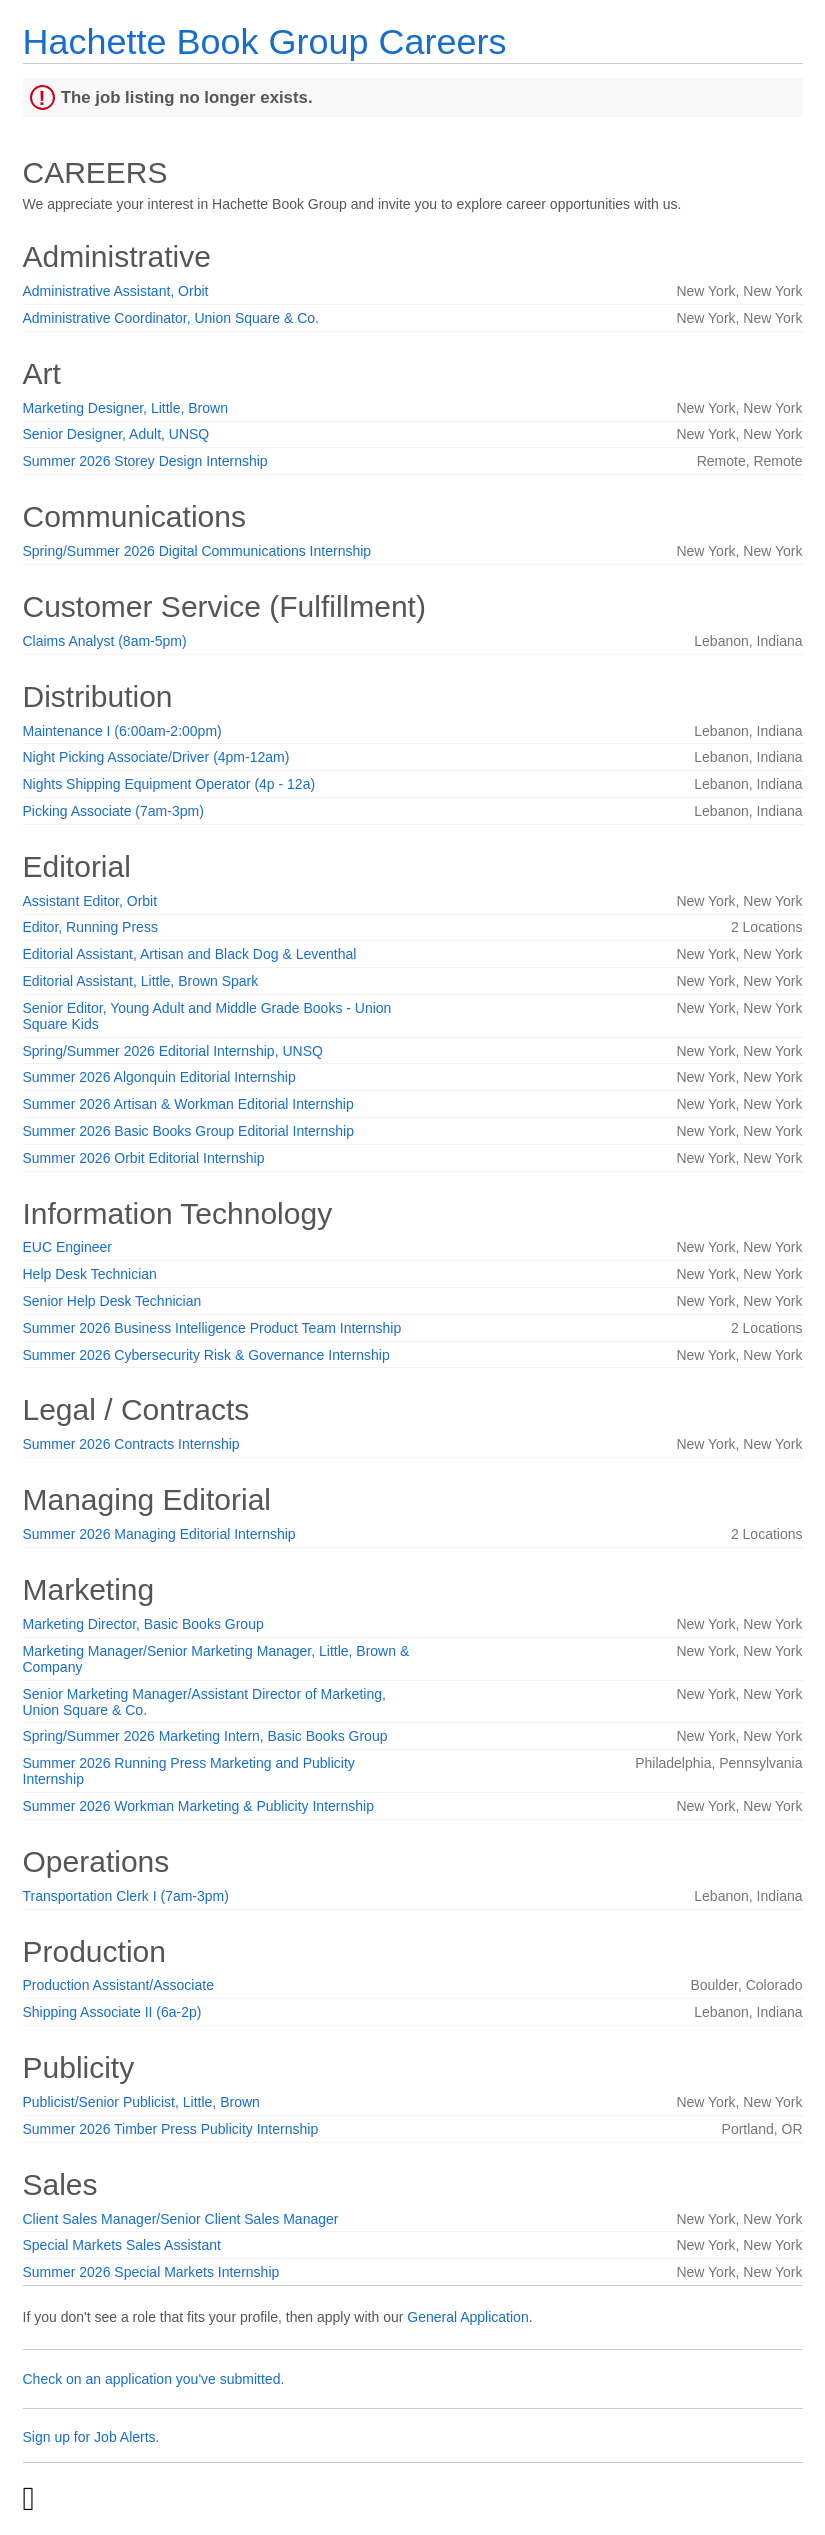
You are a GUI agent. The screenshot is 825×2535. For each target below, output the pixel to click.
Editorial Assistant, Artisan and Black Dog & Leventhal (190, 954)
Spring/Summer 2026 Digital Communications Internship (197, 551)
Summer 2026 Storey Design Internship (145, 461)
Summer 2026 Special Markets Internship (151, 2272)
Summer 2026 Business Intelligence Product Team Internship (212, 1328)
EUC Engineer (68, 1247)
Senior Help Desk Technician (112, 1301)
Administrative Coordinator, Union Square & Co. (171, 318)
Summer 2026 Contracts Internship (131, 1444)
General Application (467, 2317)
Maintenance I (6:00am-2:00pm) (122, 731)
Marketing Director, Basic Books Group (143, 1624)
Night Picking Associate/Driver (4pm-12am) (156, 757)
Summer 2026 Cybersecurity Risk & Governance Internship (206, 1355)
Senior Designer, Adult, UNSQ (116, 434)
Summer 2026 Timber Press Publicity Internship (171, 2129)
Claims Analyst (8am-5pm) (105, 641)
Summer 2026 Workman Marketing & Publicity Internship (198, 1806)
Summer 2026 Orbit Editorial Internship (144, 1158)
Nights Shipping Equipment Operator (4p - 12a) (169, 784)
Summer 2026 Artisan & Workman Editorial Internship (188, 1104)
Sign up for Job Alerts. (91, 2437)
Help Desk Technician (90, 1274)
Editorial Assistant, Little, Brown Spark (141, 981)
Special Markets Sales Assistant (122, 2245)
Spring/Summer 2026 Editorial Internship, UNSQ (173, 1051)
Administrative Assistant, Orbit (116, 291)
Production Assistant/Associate (118, 1985)
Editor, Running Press (90, 927)
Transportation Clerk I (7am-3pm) (126, 1896)
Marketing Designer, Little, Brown (125, 408)
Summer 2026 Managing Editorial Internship (159, 1534)
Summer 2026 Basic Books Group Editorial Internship (189, 1131)
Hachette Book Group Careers (265, 41)
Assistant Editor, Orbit (90, 901)
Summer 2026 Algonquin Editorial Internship (159, 1077)
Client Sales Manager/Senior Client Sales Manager (181, 2219)
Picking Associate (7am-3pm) (113, 811)
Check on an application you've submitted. (154, 2379)
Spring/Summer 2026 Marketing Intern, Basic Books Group (205, 1736)
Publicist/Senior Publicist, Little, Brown (141, 2102)
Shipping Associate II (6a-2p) (112, 2012)
